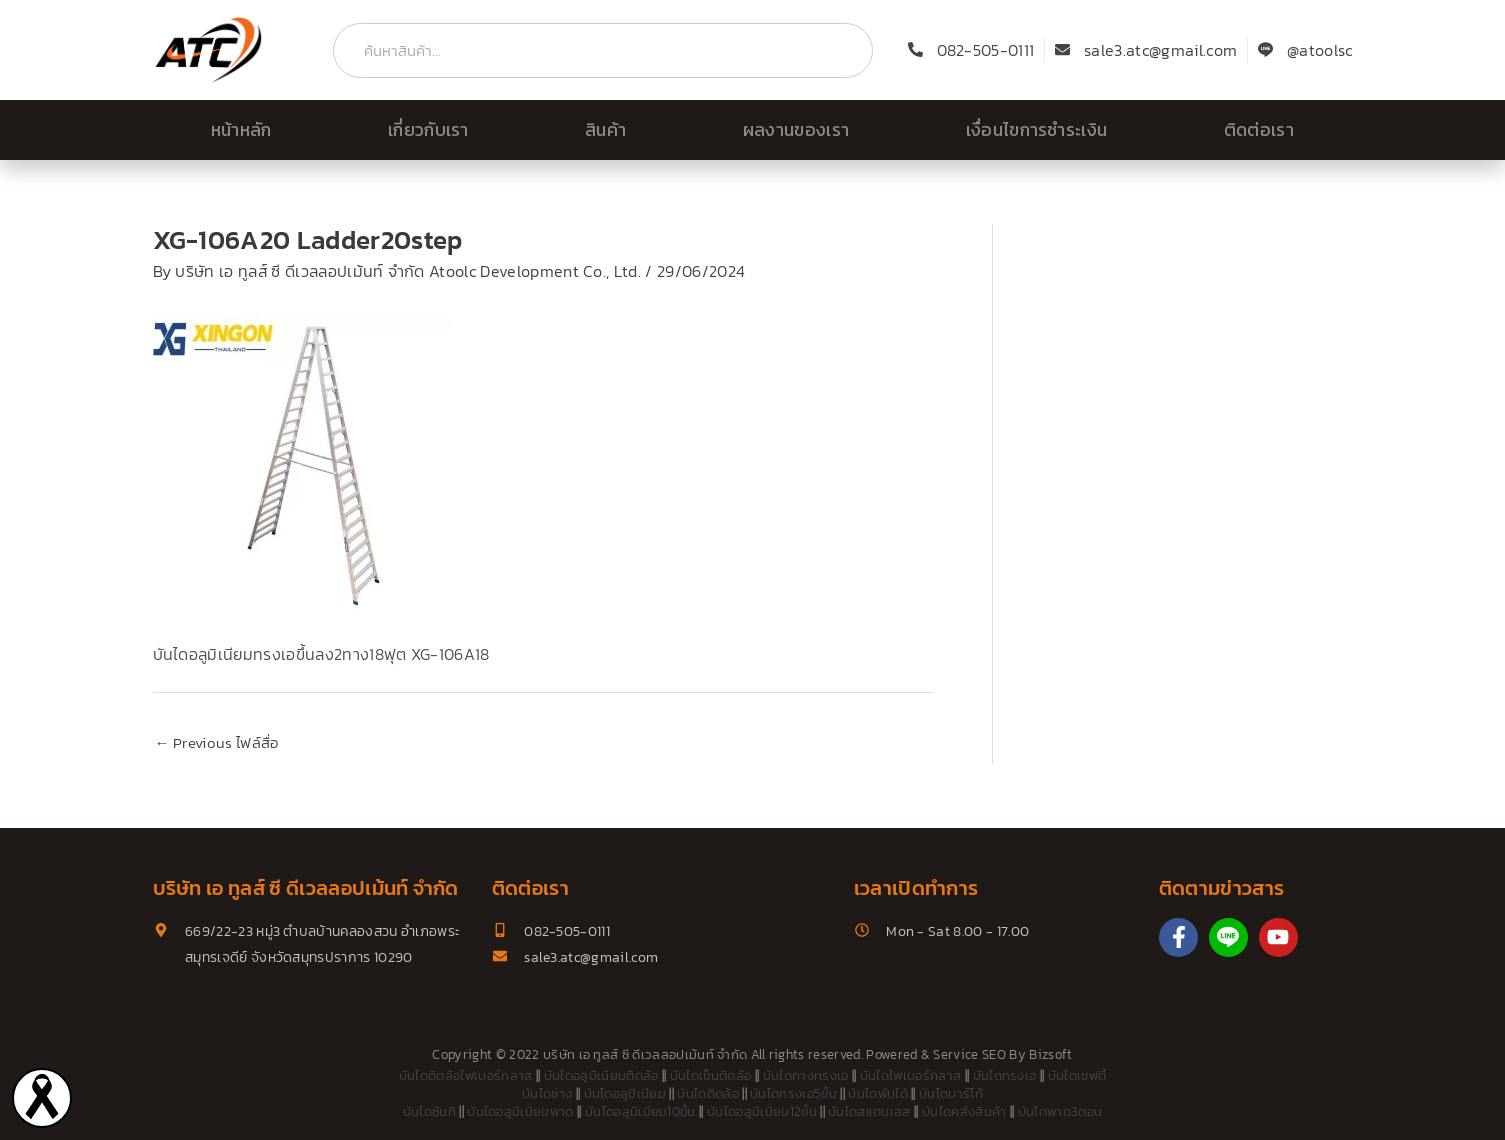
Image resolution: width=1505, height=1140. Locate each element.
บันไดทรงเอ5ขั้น (793, 1093)
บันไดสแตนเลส (869, 1111)
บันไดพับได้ (878, 1093)
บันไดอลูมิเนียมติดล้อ (601, 1075)
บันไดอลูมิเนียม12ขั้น (762, 1111)
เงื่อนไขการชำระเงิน (1037, 130)
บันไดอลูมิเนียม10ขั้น (640, 1111)
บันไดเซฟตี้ (1077, 1075)
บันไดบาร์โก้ (951, 1093)
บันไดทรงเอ (1005, 1075)
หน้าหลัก (241, 130)
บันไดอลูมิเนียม (625, 1093)
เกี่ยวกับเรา (428, 130)
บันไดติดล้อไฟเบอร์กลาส (466, 1075)
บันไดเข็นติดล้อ (711, 1075)
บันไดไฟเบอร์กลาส (910, 1075)
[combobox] (603, 50)
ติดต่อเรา (1259, 130)
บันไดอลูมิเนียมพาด (520, 1111)
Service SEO (969, 1054)
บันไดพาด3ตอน (1060, 1111)
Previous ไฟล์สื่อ (217, 742)
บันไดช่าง (547, 1093)
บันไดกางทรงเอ (806, 1075)
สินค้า (605, 130)
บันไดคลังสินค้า (964, 1111)
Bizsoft (1050, 1054)
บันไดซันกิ (429, 1111)
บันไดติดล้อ (708, 1093)
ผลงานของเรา (796, 130)
